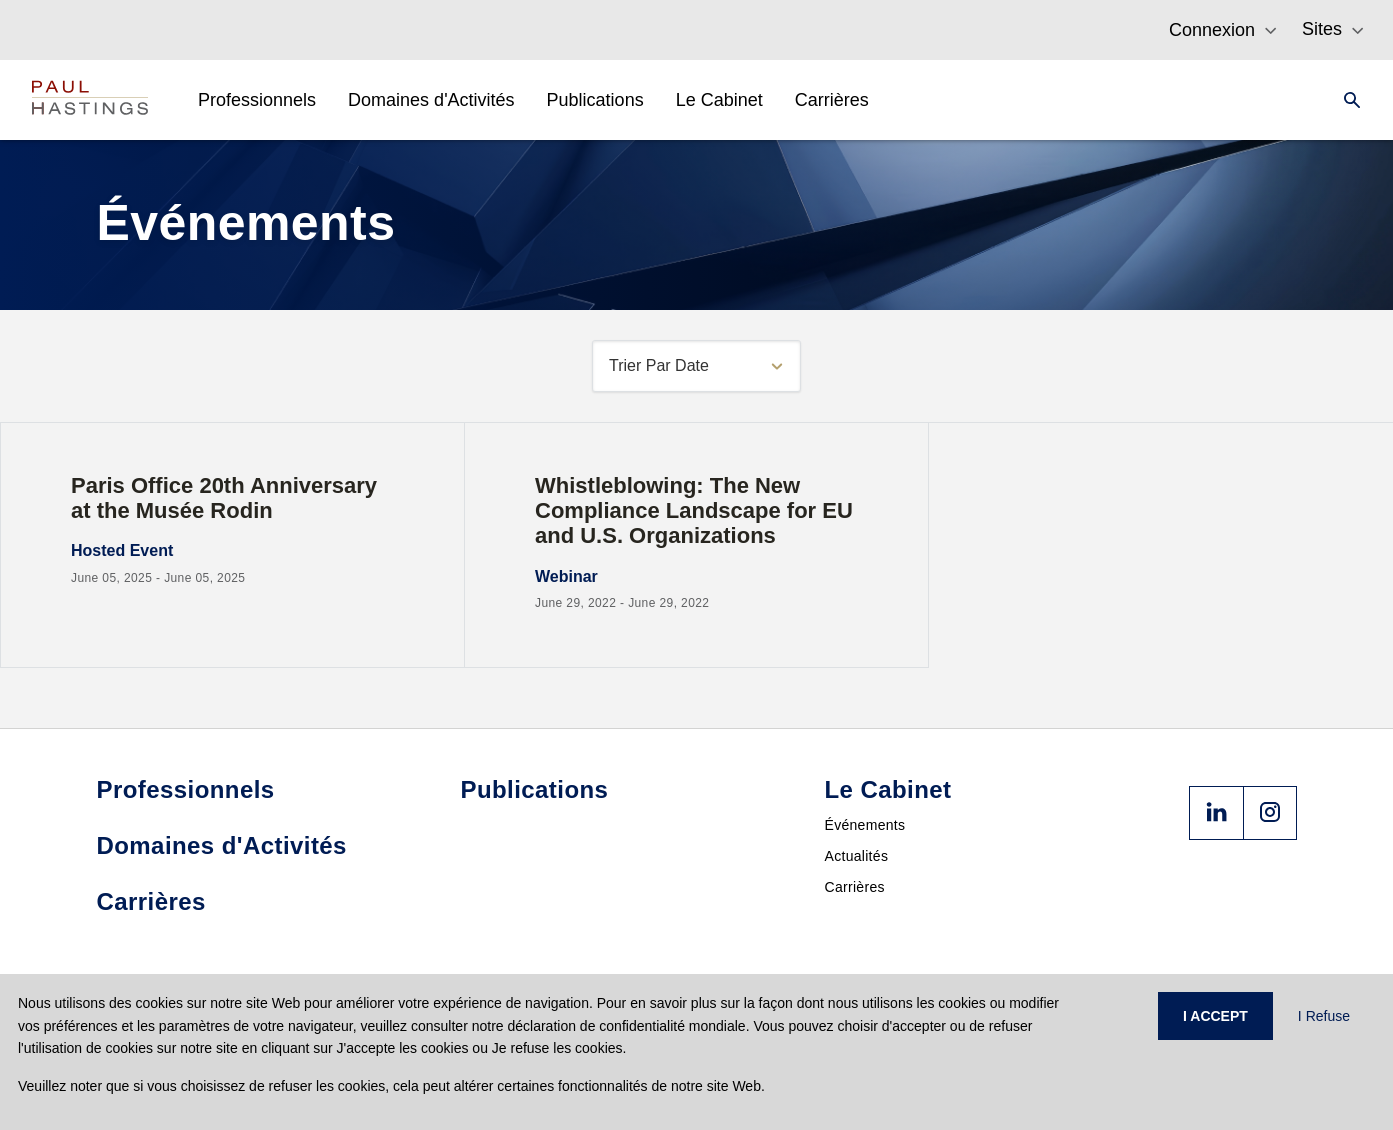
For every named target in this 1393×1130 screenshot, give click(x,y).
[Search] (1346, 100)
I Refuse (1324, 1016)
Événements (865, 825)
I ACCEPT (1215, 1016)
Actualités (857, 856)
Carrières (855, 887)
